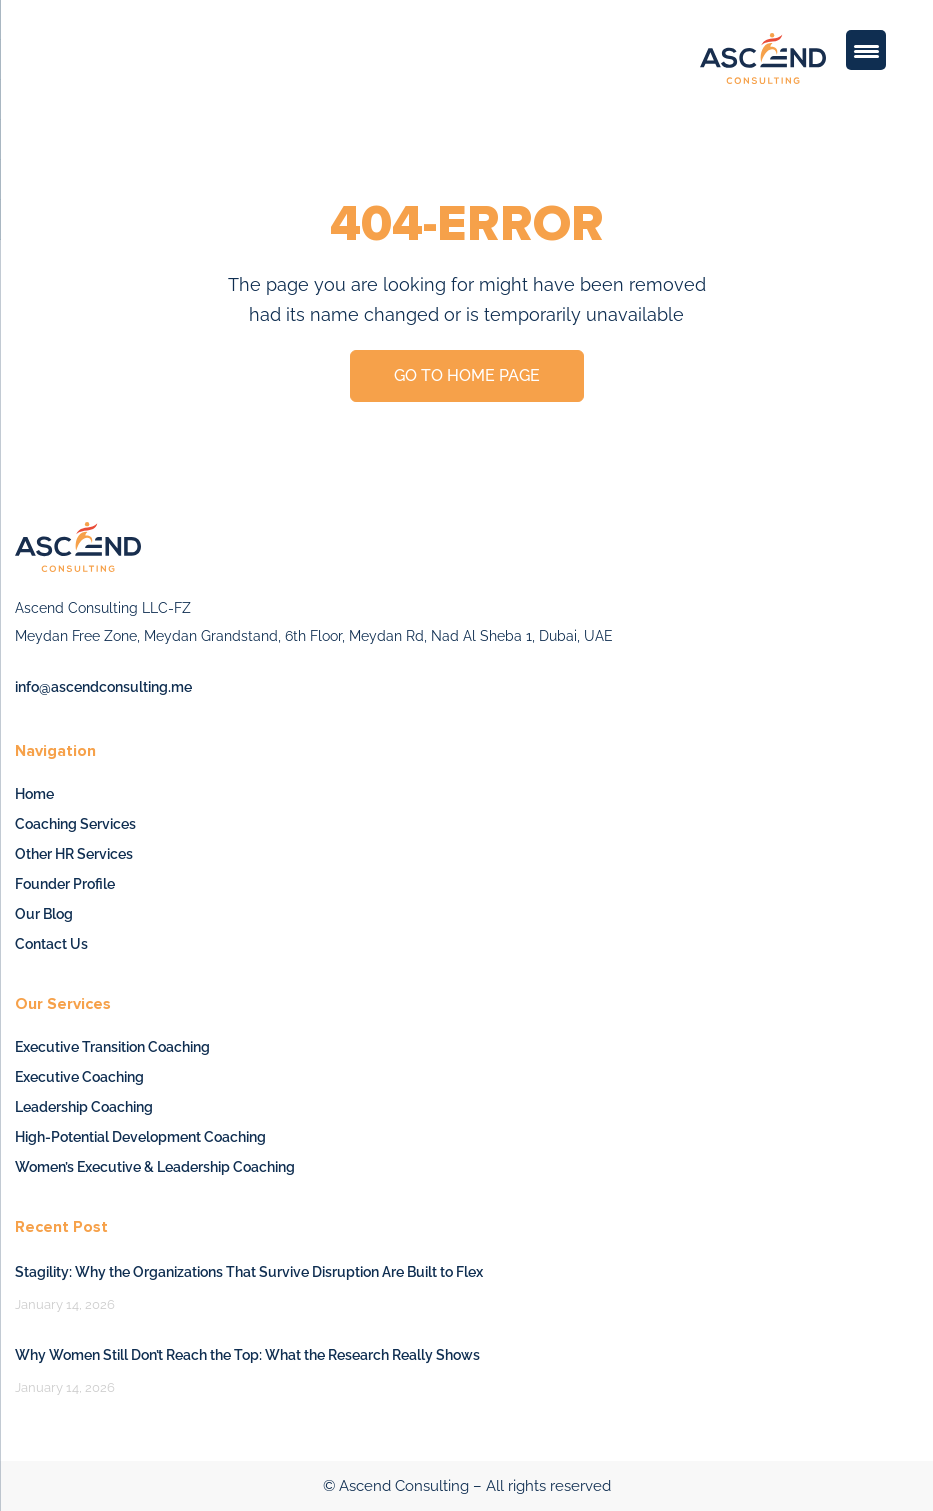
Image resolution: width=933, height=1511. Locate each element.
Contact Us (51, 944)
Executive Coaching (79, 1077)
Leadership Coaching (84, 1107)
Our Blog (44, 914)
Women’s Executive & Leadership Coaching (155, 1167)
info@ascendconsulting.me (103, 687)
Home (34, 794)
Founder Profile (65, 884)
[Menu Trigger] (866, 50)
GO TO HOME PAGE (467, 375)
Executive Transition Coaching (112, 1047)
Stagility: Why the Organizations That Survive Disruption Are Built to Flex (249, 1272)
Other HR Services (74, 854)
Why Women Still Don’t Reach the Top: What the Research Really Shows (247, 1355)
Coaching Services (75, 824)
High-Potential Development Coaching (140, 1137)
